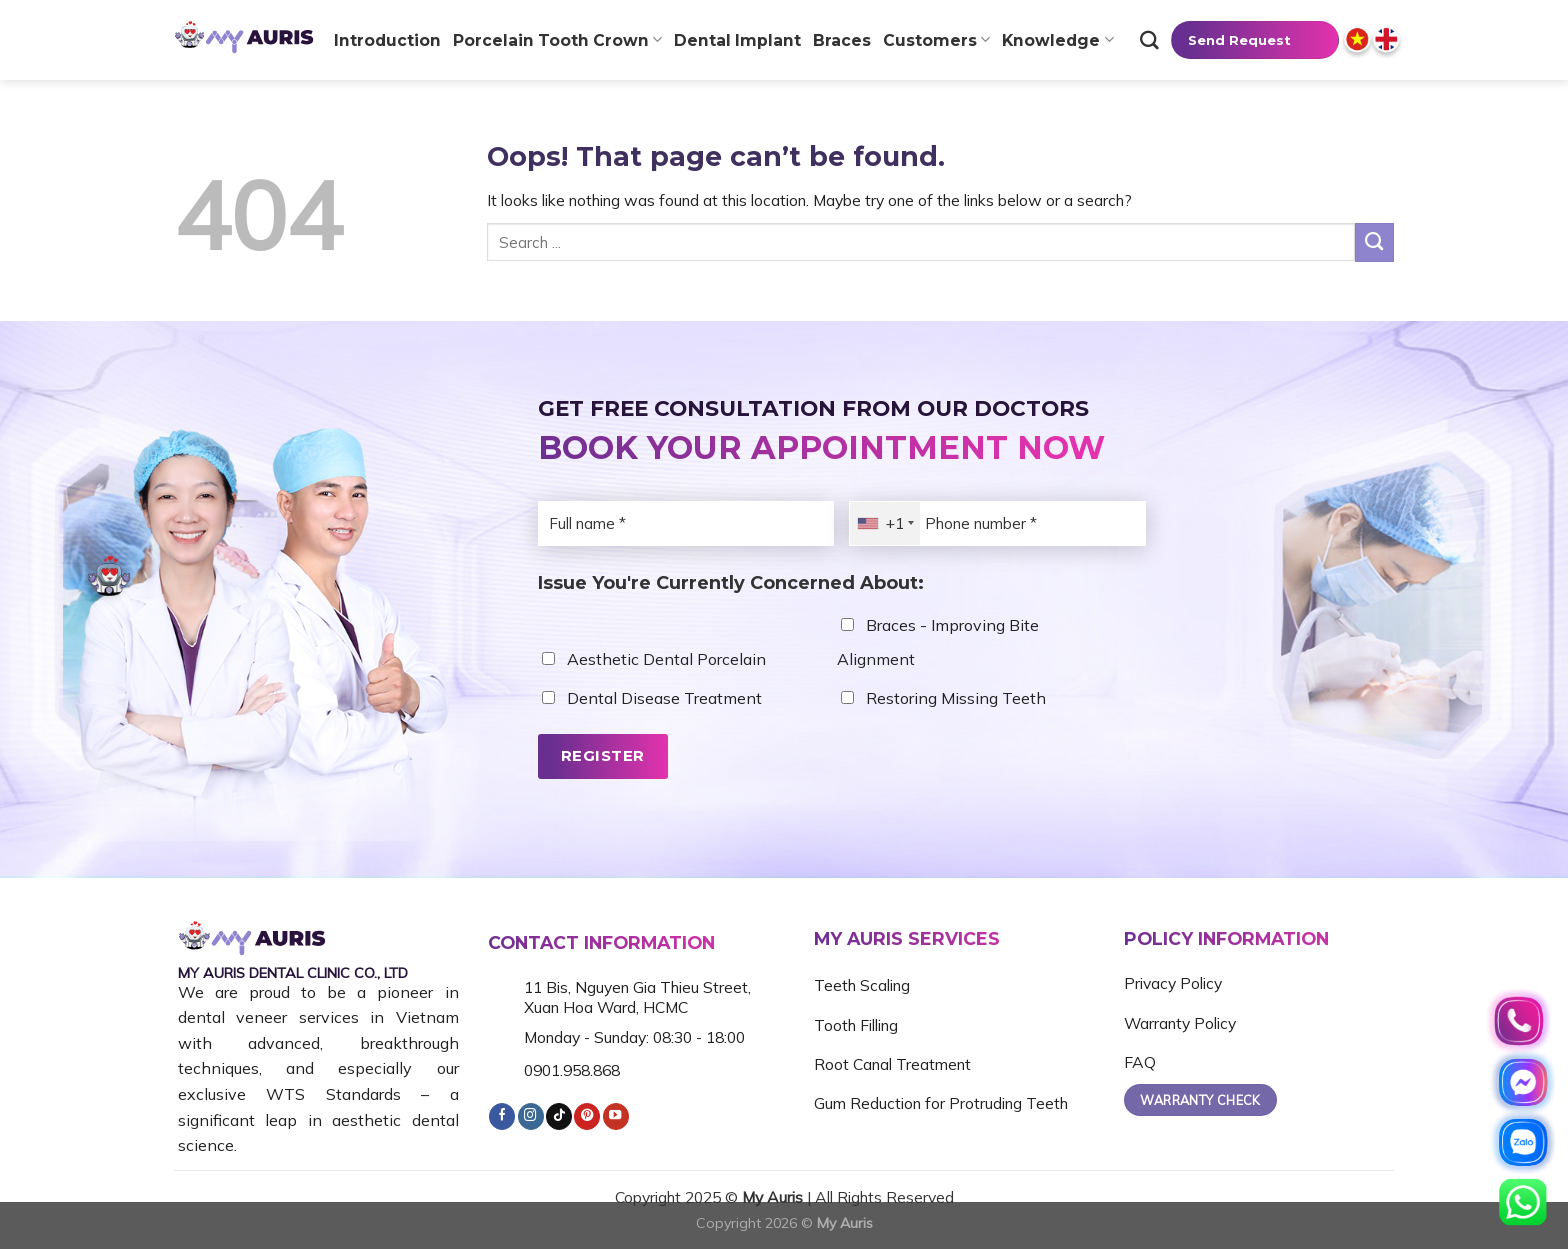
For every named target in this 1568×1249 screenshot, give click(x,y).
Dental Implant (737, 40)
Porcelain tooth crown (557, 39)
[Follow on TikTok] (559, 1116)
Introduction (387, 40)
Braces (842, 40)
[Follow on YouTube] (616, 1116)
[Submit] (1374, 242)
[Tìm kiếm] (1149, 40)
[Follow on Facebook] (502, 1116)
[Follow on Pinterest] (587, 1116)
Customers (936, 39)
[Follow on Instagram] (531, 1116)
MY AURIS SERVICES (907, 938)
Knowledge (1057, 39)
